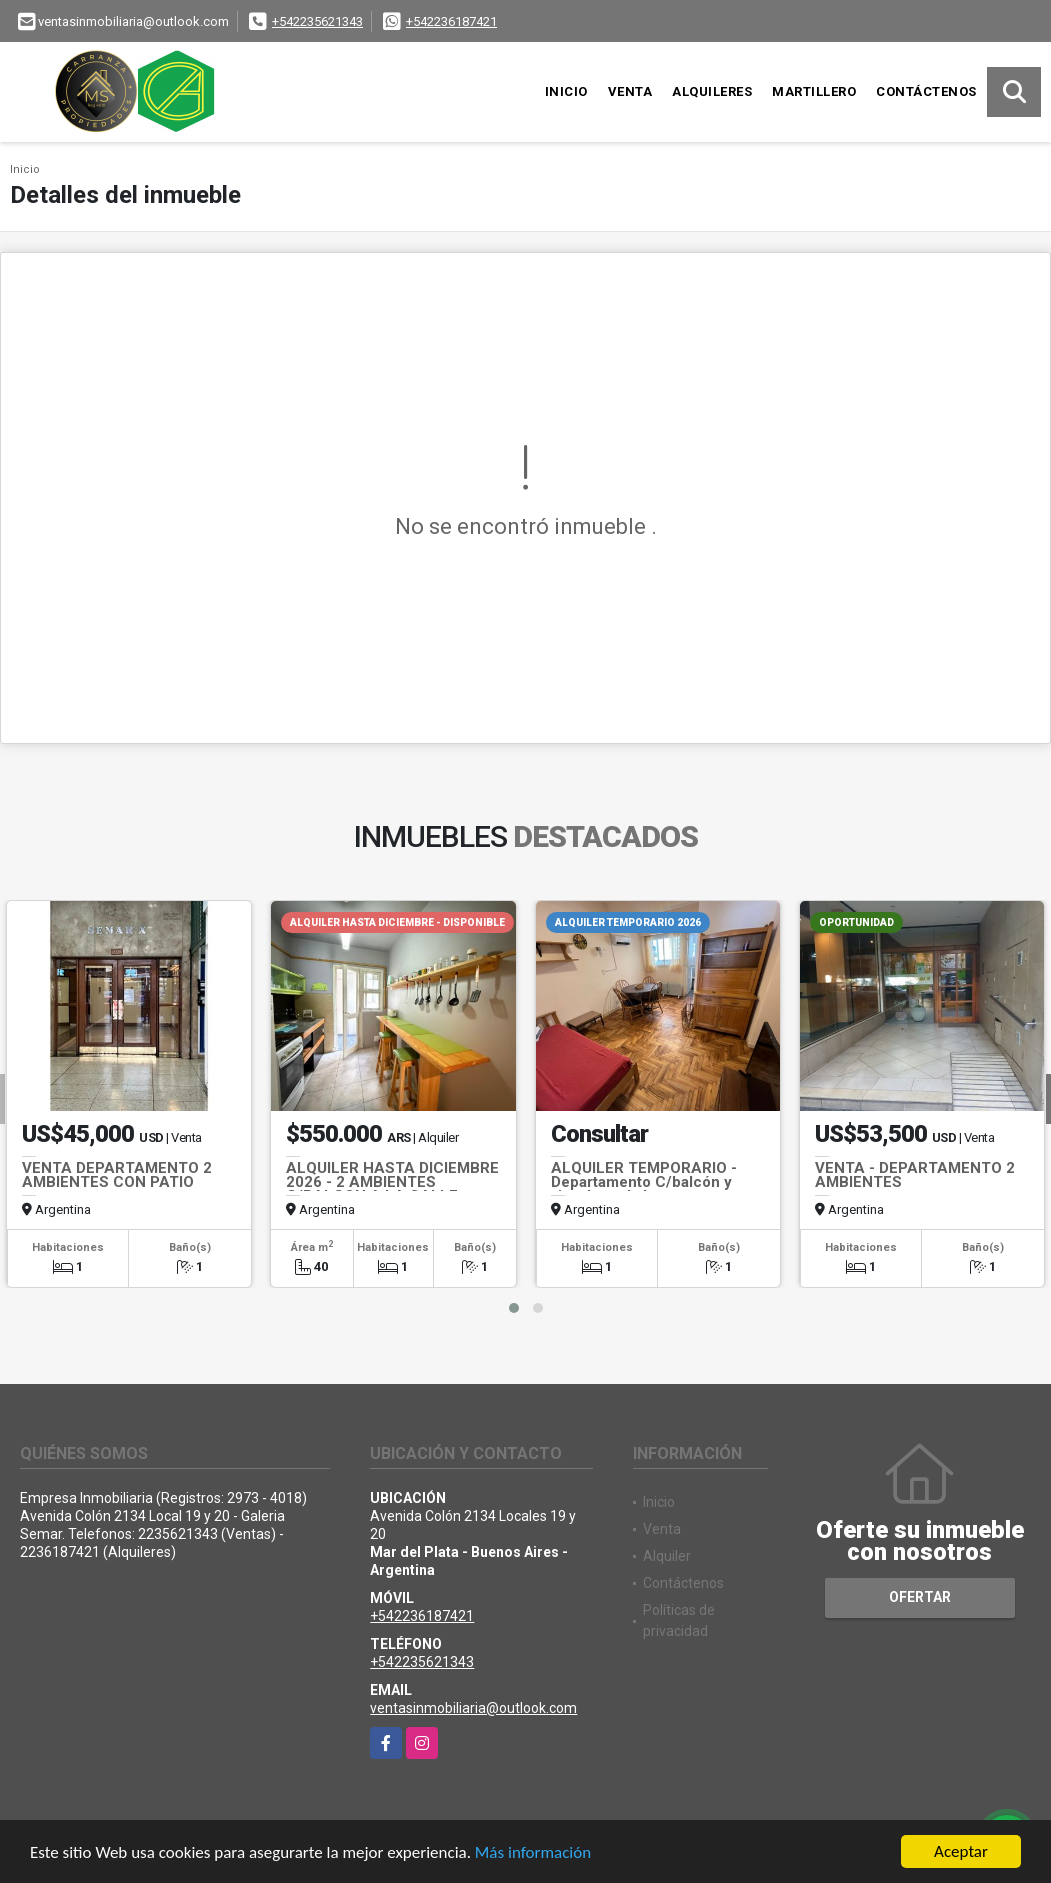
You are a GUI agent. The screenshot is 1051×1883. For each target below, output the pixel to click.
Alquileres (712, 91)
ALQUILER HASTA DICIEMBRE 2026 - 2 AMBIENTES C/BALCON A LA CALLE (392, 1182)
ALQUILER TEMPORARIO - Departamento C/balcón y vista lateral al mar (644, 1182)
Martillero (814, 91)
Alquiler (667, 1556)
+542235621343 (317, 21)
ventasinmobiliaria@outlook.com (473, 1708)
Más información (533, 1853)
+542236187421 (451, 21)
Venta (630, 91)
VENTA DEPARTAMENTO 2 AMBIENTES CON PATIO (117, 1175)
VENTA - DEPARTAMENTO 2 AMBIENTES (915, 1175)
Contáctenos (926, 91)
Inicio (566, 91)
